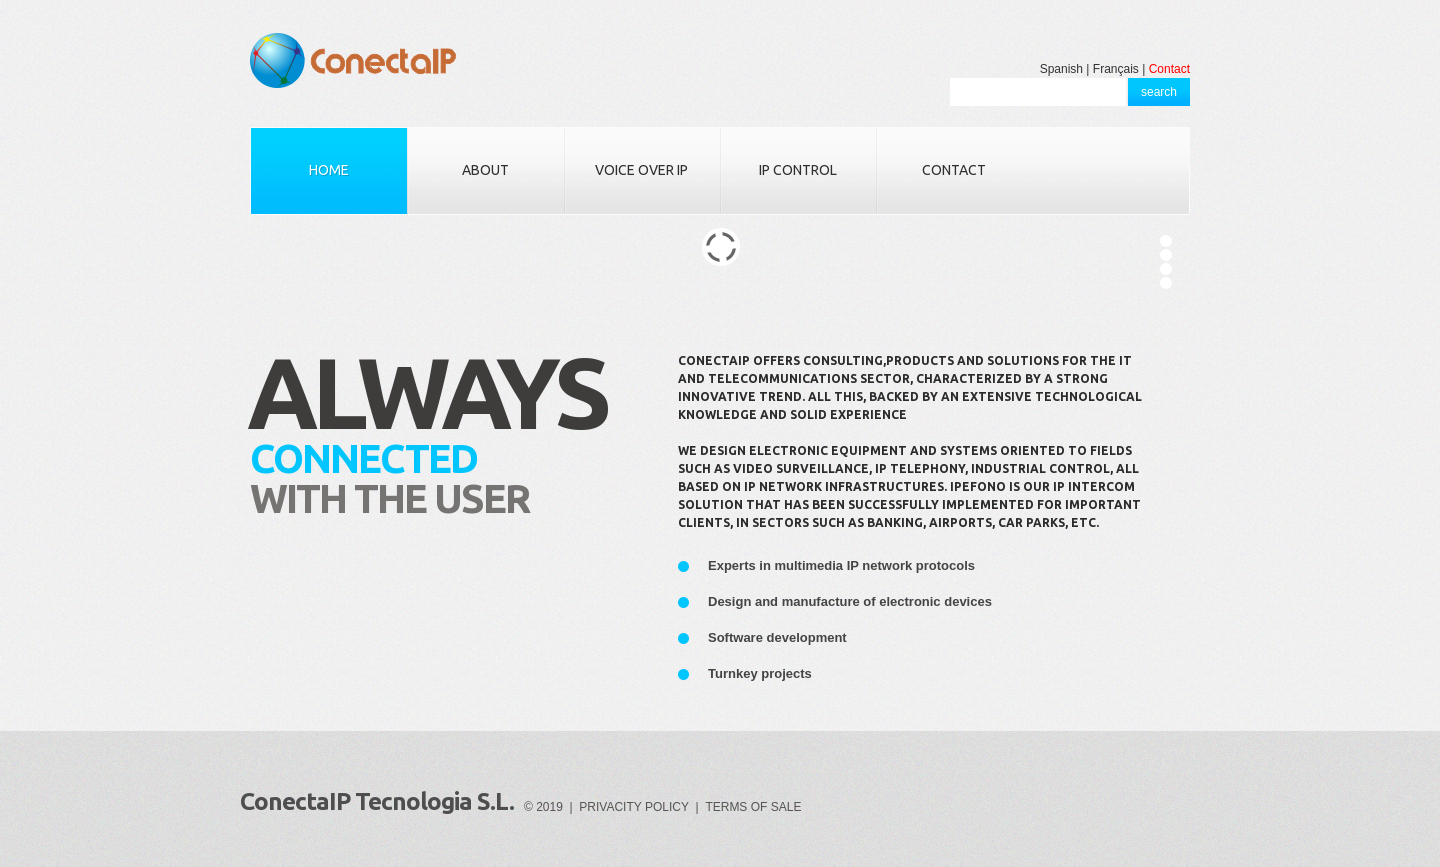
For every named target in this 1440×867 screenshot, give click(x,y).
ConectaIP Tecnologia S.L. (377, 801)
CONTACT (954, 170)
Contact (1169, 69)
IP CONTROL (798, 170)
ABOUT (485, 170)
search (1159, 92)
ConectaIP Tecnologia (353, 61)
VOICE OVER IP (641, 170)
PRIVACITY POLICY (634, 807)
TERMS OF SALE (753, 807)
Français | (1119, 69)
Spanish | (1065, 69)
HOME (329, 170)
